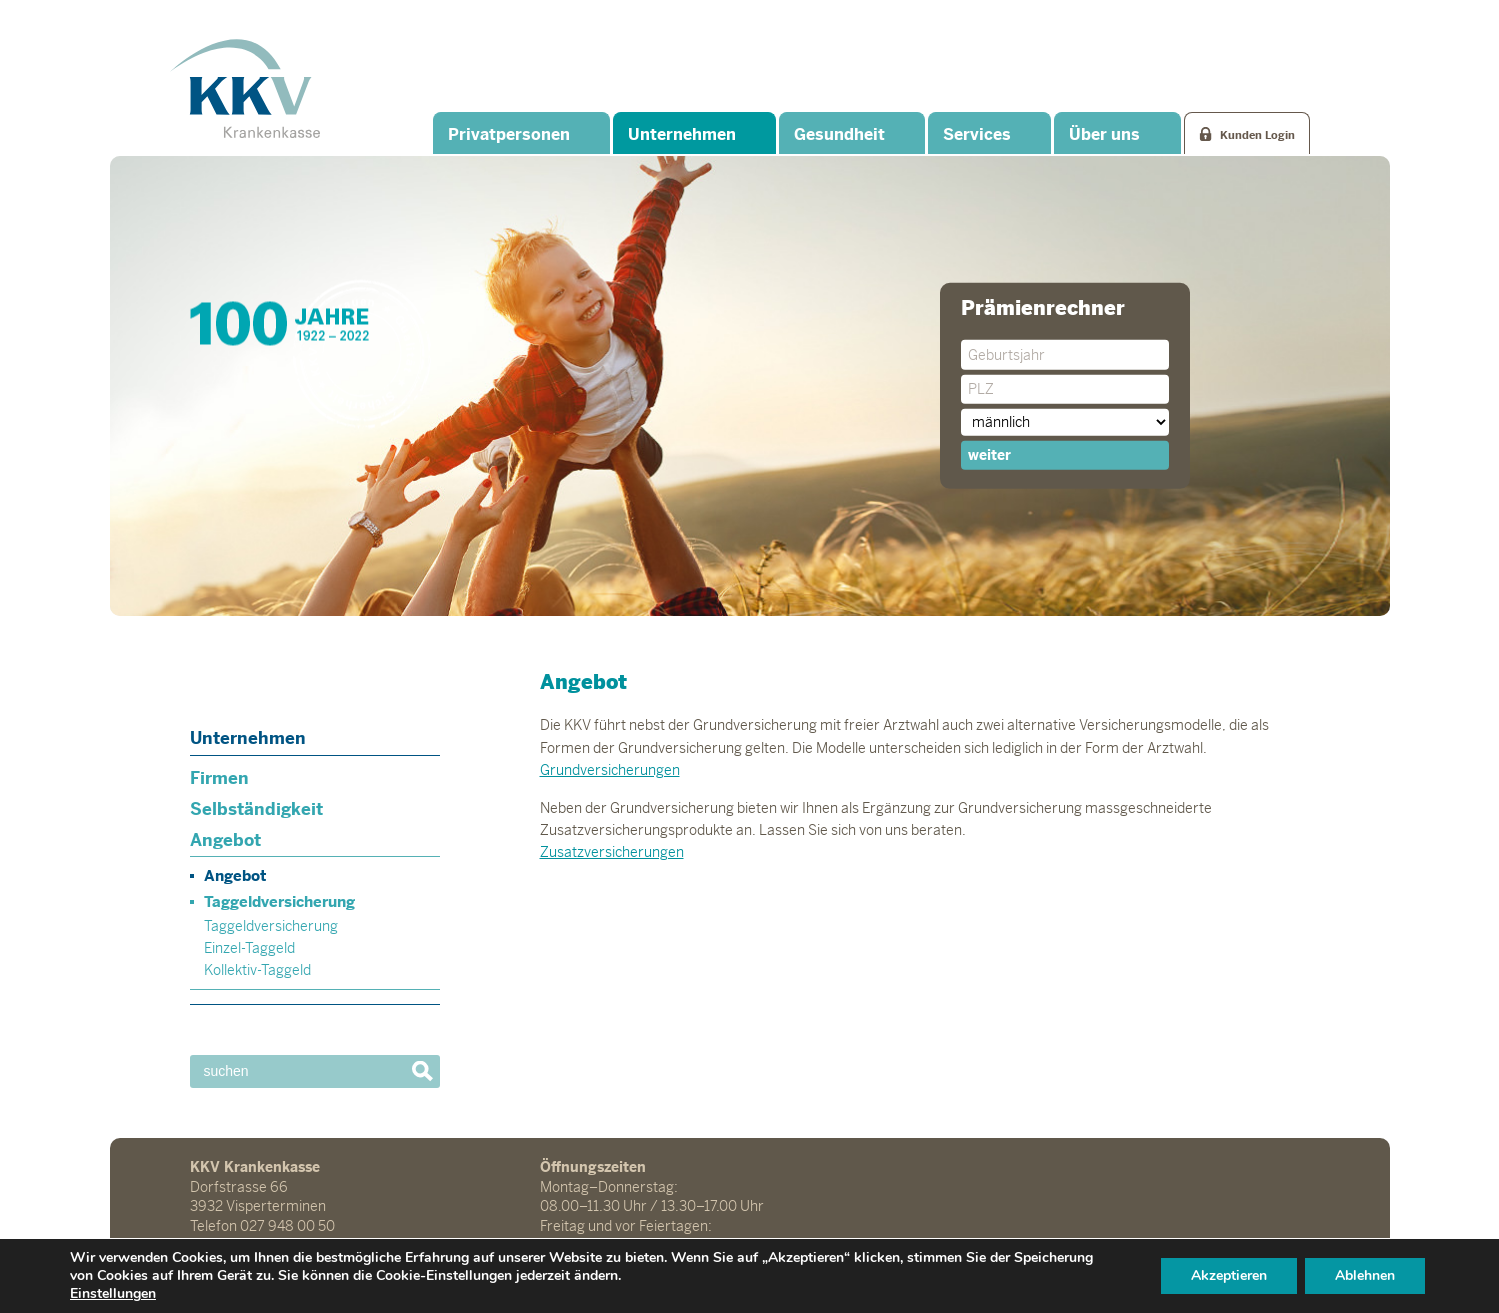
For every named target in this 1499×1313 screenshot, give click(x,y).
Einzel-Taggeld (249, 948)
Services (977, 134)
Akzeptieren (1229, 1275)
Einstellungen (113, 1294)
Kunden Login (1257, 135)
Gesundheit (839, 134)
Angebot (225, 840)
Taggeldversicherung (279, 901)
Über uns (1104, 134)
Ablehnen (1365, 1275)
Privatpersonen (509, 134)
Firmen (219, 778)
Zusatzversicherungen (612, 852)
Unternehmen (682, 134)
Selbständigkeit (256, 809)
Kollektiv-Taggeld (257, 970)
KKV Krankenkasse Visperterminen (245, 88)
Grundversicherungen (610, 770)
